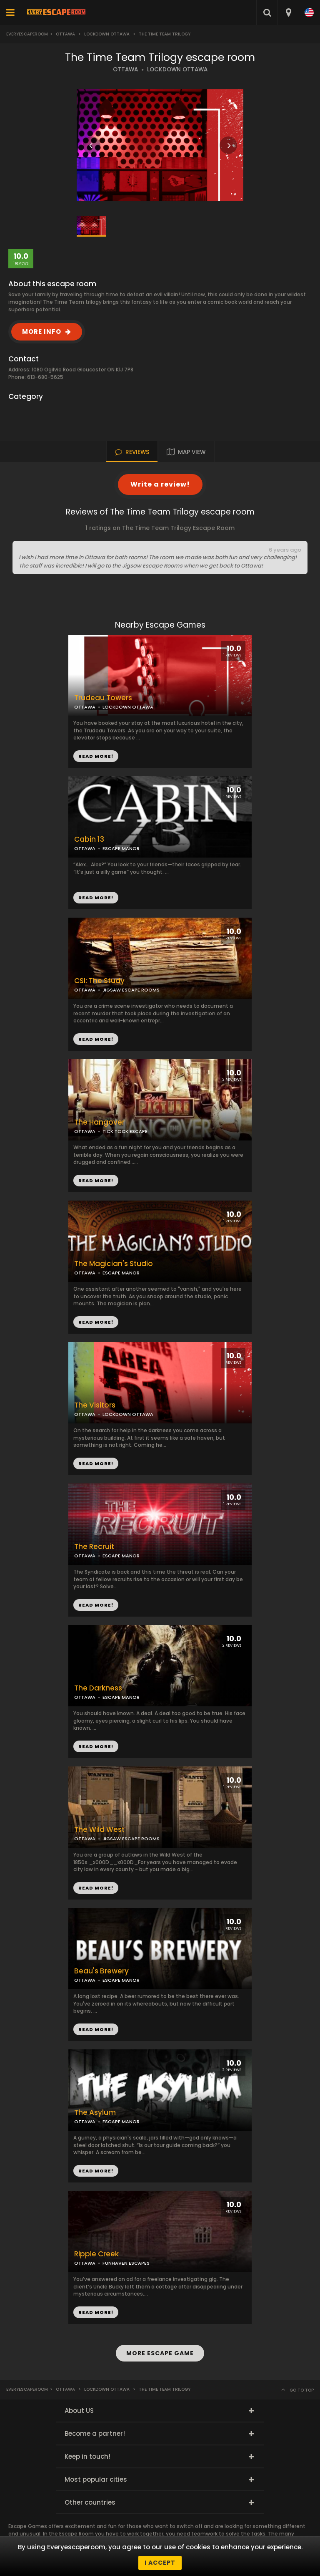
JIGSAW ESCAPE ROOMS (131, 989)
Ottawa (65, 34)
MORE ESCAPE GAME (160, 2353)
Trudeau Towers (103, 698)
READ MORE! (95, 897)
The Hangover (99, 1122)
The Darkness (98, 1688)
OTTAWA (125, 69)
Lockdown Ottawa (107, 34)
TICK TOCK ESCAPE (125, 1131)
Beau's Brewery (101, 1971)
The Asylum (95, 2112)
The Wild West (99, 1829)
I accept (160, 2562)
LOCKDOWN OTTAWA (177, 69)
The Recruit (94, 1546)
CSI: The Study (99, 980)
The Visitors (94, 1405)
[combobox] (288, 12)
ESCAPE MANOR (121, 848)
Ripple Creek (96, 2254)
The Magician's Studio (113, 1263)
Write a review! (160, 484)
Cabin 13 (89, 839)
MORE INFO (41, 331)
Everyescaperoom (27, 34)
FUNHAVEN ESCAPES (126, 2263)
